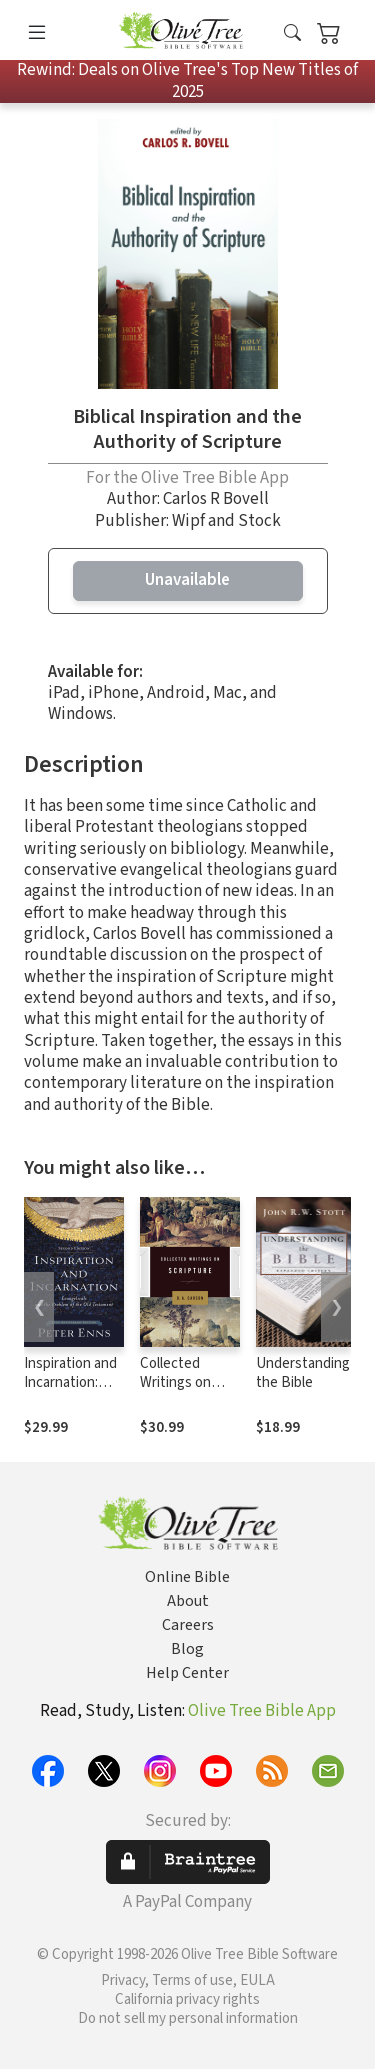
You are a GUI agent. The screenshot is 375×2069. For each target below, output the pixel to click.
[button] (292, 34)
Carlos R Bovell (216, 499)
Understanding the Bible (303, 1373)
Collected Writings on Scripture (175, 1382)
